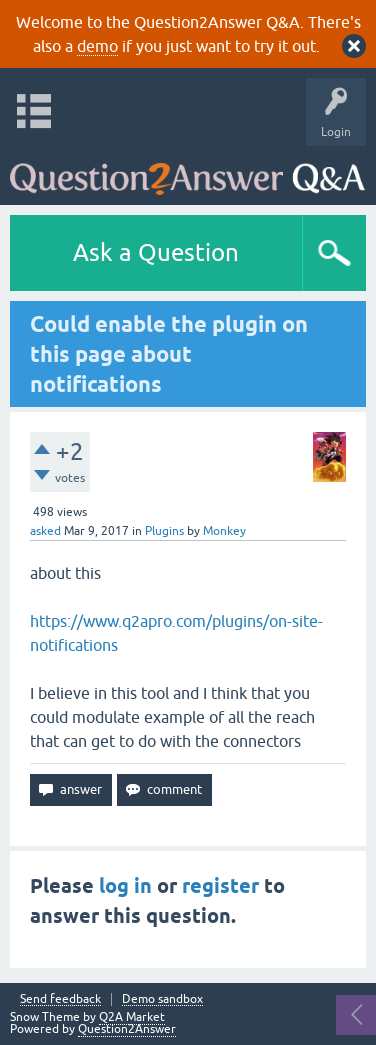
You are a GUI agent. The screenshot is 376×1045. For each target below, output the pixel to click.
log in (125, 886)
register (220, 886)
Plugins (164, 531)
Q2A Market (132, 1017)
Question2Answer (127, 1029)
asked (45, 531)
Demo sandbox (162, 999)
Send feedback (60, 999)
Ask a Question (156, 252)
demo (97, 46)
